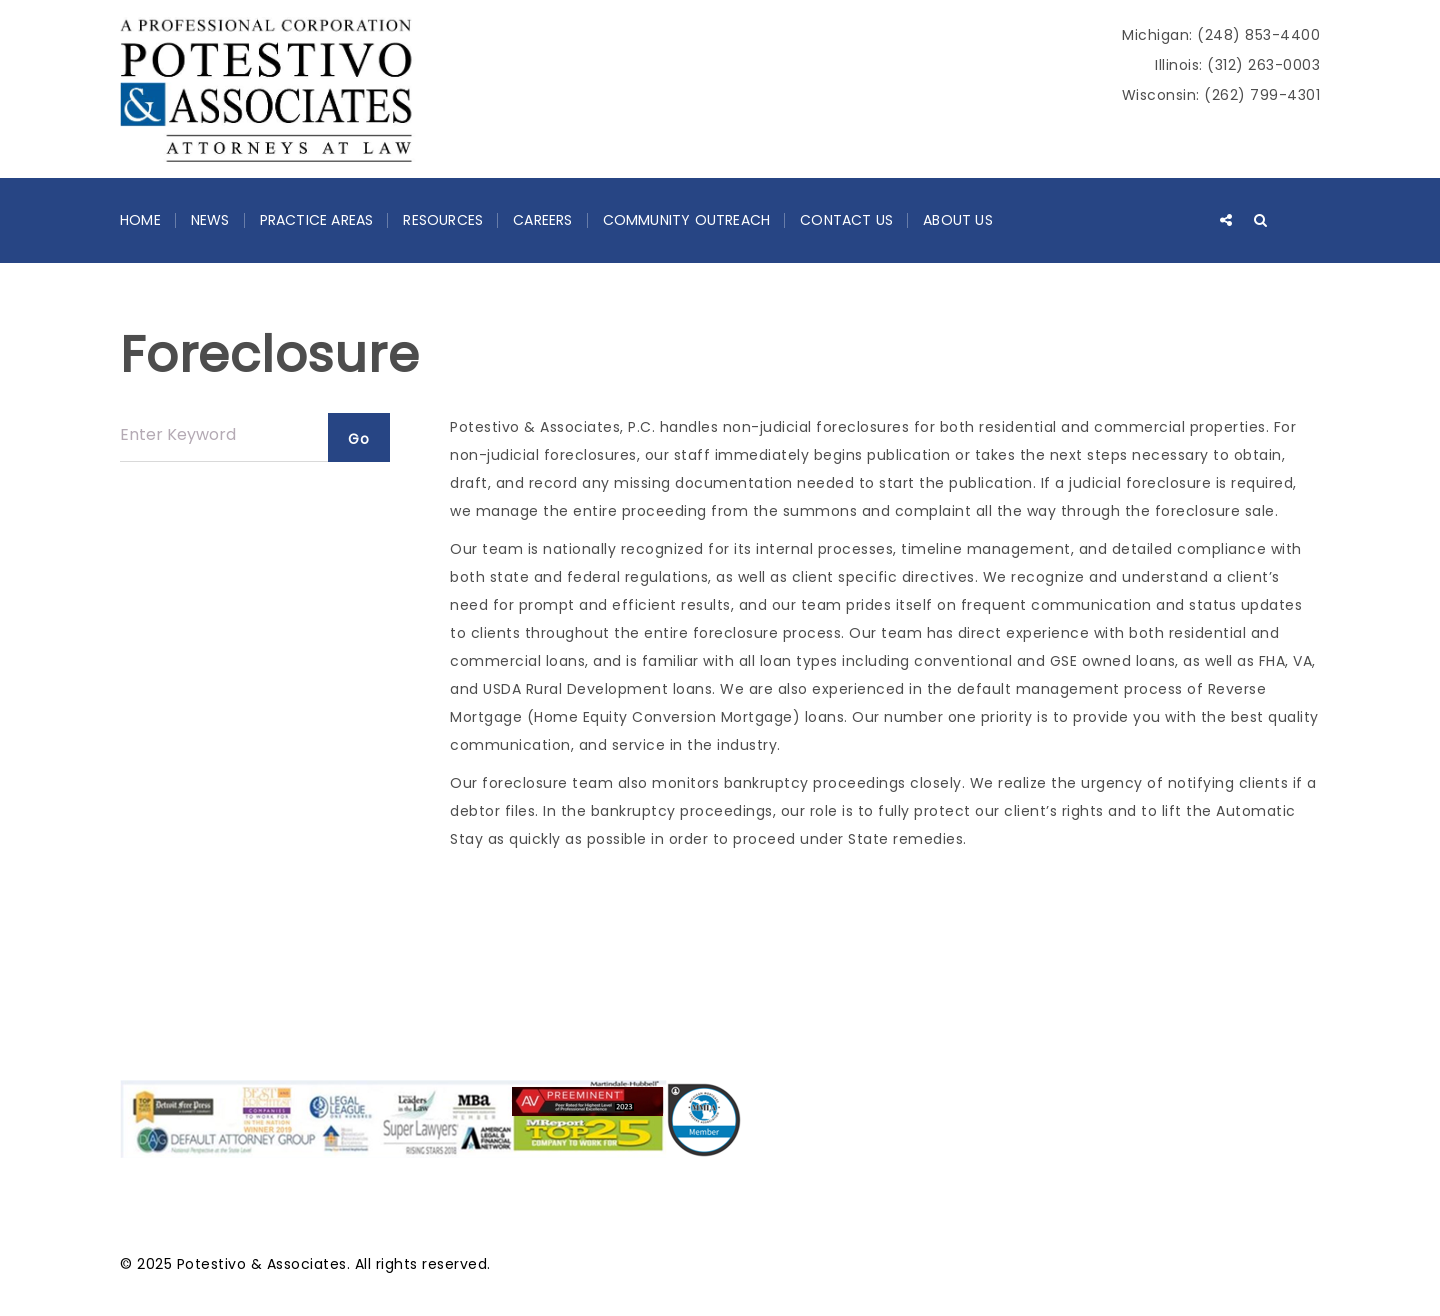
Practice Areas (317, 220)
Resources (443, 220)
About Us (958, 220)
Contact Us (846, 220)
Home (140, 220)
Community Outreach (687, 220)
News (210, 220)
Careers (542, 220)
